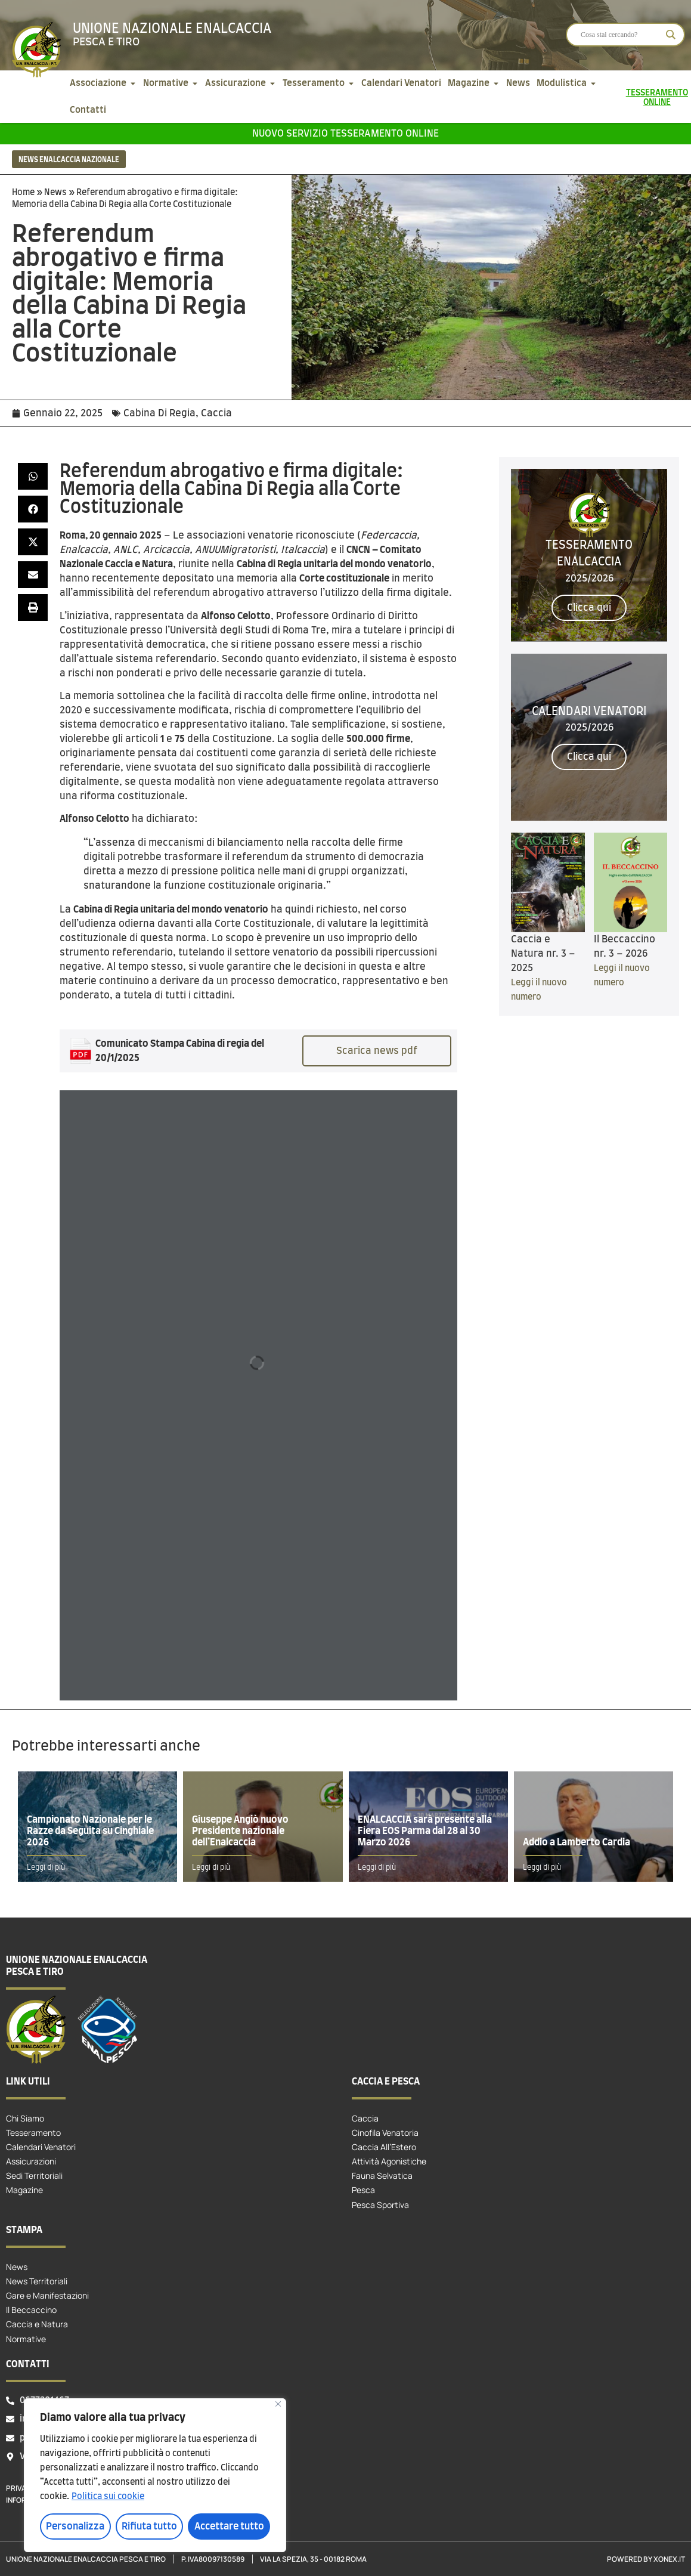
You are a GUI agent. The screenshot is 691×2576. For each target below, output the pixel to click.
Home (23, 192)
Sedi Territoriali (34, 2175)
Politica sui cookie (108, 2496)
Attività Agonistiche (389, 2161)
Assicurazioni (31, 2161)
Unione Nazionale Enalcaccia (172, 28)
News (55, 192)
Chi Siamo (25, 2118)
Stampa (24, 2230)
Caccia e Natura (37, 2324)
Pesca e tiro (106, 42)
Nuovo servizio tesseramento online (345, 133)
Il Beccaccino (31, 2309)
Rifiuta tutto (149, 2526)
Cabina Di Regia (159, 413)
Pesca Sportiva (380, 2204)
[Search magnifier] (670, 35)
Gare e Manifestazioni (47, 2295)
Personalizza (75, 2526)
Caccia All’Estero (384, 2147)
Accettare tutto (229, 2526)
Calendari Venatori (41, 2147)
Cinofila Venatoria (385, 2132)
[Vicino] (278, 2404)
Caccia (216, 413)
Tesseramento (33, 2132)
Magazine (24, 2189)
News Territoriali (36, 2281)
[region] (155, 2475)
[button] (33, 476)
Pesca (363, 2189)
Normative (26, 2339)
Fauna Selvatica (382, 2175)
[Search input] (620, 35)
